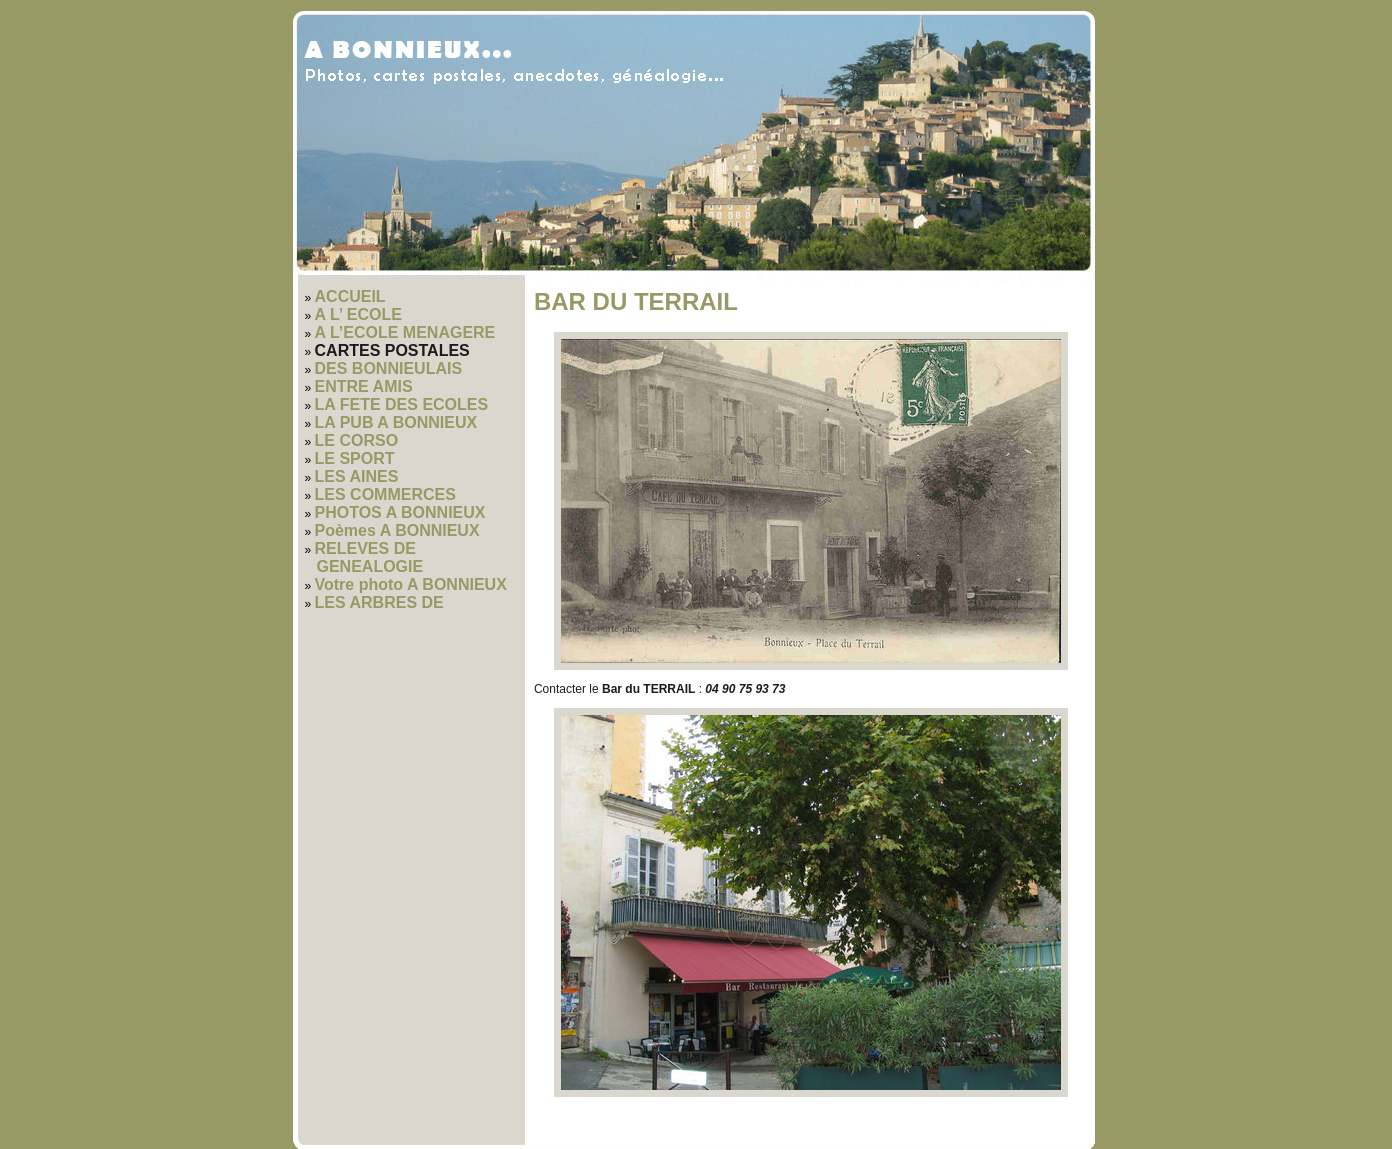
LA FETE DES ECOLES (402, 404)
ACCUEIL (350, 296)
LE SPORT (355, 458)
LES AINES (357, 476)
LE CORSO (357, 440)
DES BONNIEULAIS (389, 368)
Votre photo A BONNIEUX (411, 584)
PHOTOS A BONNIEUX (400, 512)
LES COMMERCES (385, 494)
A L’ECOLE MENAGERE (405, 332)
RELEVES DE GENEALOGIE (369, 557)
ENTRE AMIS (364, 386)
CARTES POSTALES (392, 350)
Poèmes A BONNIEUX (397, 530)
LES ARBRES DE (379, 602)
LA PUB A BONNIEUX (396, 422)
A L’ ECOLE (358, 314)
